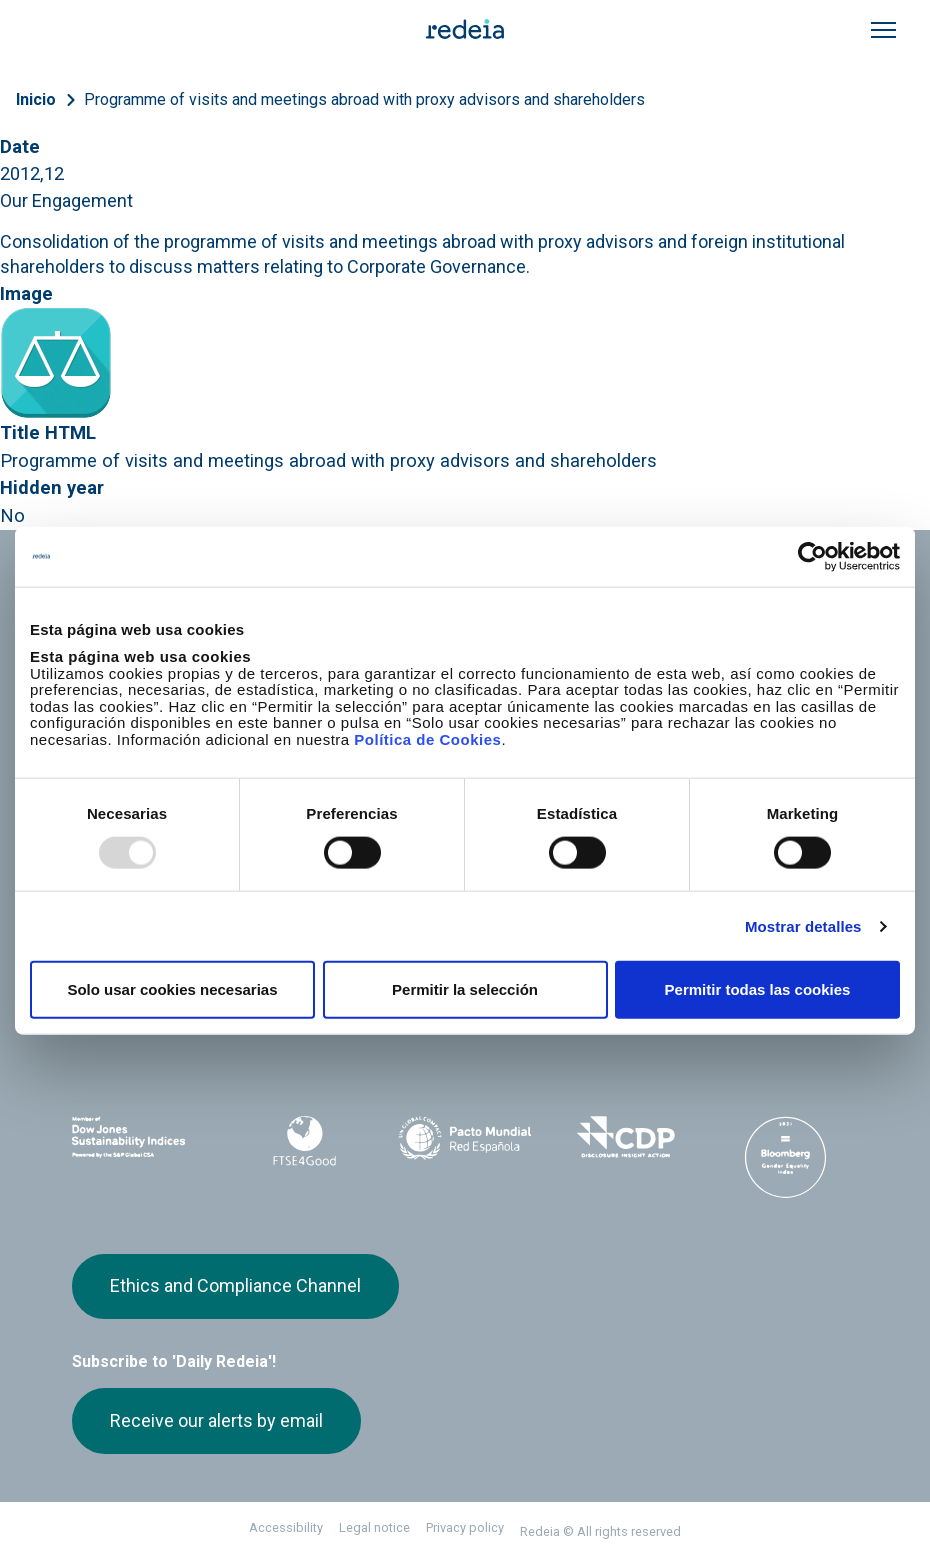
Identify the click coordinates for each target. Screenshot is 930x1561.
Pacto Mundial (465, 1138)
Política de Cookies (427, 738)
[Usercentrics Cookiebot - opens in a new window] (812, 556)
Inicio (36, 99)
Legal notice (374, 1527)
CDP (625, 1137)
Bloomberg (786, 1157)
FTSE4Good (304, 1141)
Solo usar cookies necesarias (172, 989)
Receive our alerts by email (216, 1420)
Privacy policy (465, 1527)
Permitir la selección (465, 989)
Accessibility (286, 1527)
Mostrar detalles (803, 925)
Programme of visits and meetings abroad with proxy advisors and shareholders (364, 99)
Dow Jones (144, 1137)
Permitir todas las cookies (758, 989)
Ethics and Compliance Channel (235, 1285)
